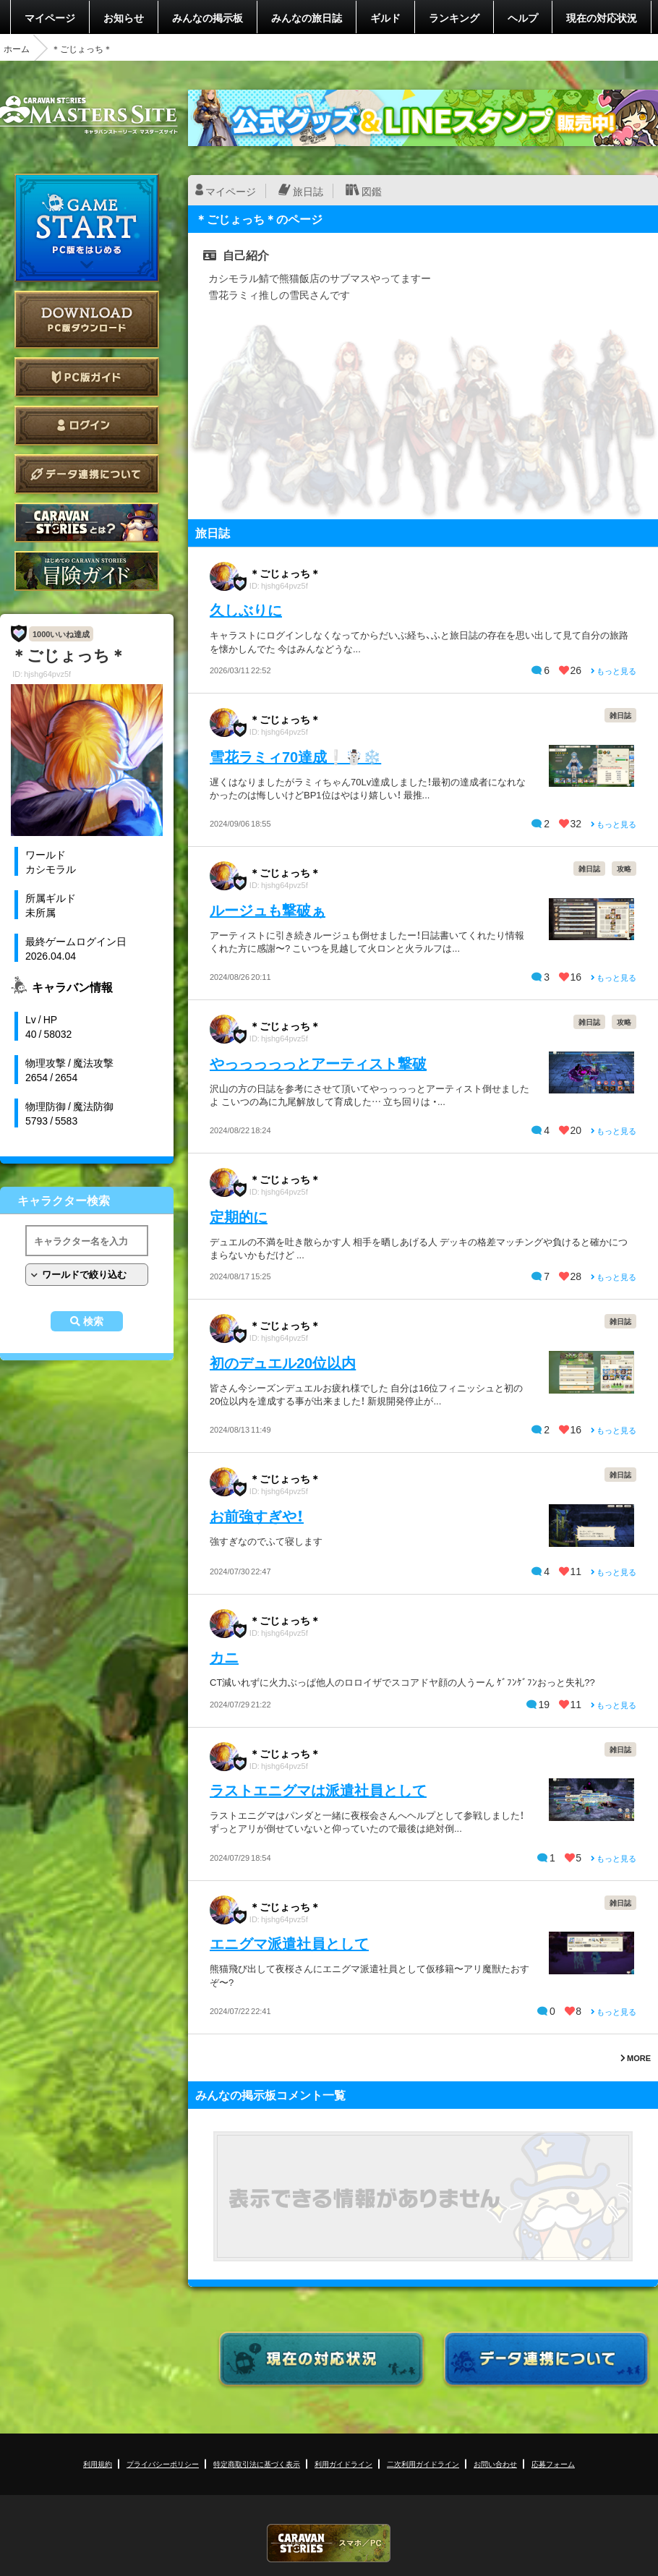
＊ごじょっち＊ (284, 573)
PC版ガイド (86, 377)
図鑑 (372, 191)
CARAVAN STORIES (329, 2543)
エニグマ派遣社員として (289, 1942)
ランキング (454, 17)
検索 (93, 1321)
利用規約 (97, 2463)
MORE (635, 2058)
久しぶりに (246, 609)
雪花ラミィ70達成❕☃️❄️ (295, 756)
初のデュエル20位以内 (283, 1362)
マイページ (50, 17)
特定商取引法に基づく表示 (256, 2463)
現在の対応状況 (601, 17)
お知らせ (123, 17)
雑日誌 (620, 714)
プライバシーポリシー (163, 2463)
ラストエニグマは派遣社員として (318, 1789)
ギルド (385, 17)
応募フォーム (553, 2463)
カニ (224, 1656)
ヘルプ (523, 17)
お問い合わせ (495, 2463)
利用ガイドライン (343, 2463)
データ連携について (86, 474)
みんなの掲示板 (207, 17)
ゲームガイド (86, 571)
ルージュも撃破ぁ (267, 909)
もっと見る (613, 671)
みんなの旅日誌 (306, 17)
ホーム (17, 48)
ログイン (86, 425)
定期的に (239, 1216)
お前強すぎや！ (257, 1515)
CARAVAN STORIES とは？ (86, 522)
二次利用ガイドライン (423, 2463)
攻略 (624, 868)
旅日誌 (308, 191)
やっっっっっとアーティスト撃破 (318, 1062)
